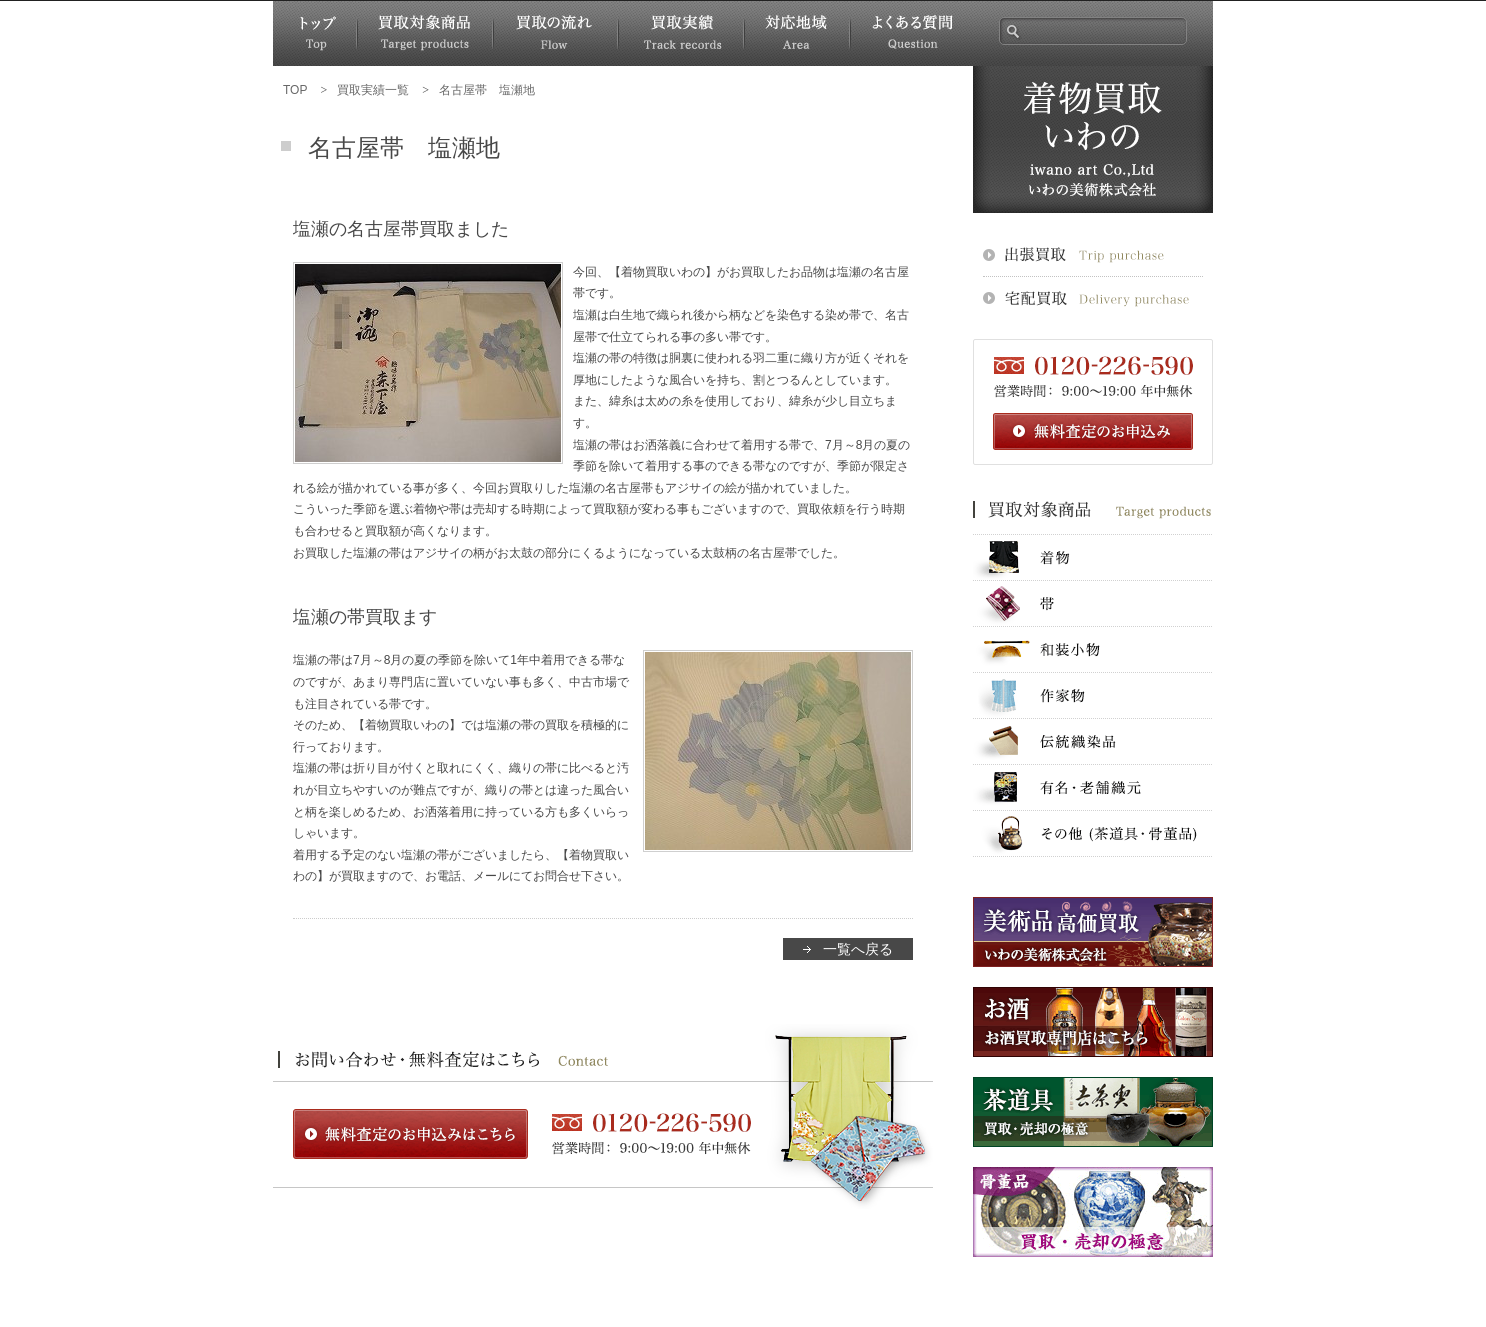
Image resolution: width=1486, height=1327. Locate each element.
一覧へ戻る (858, 949)
